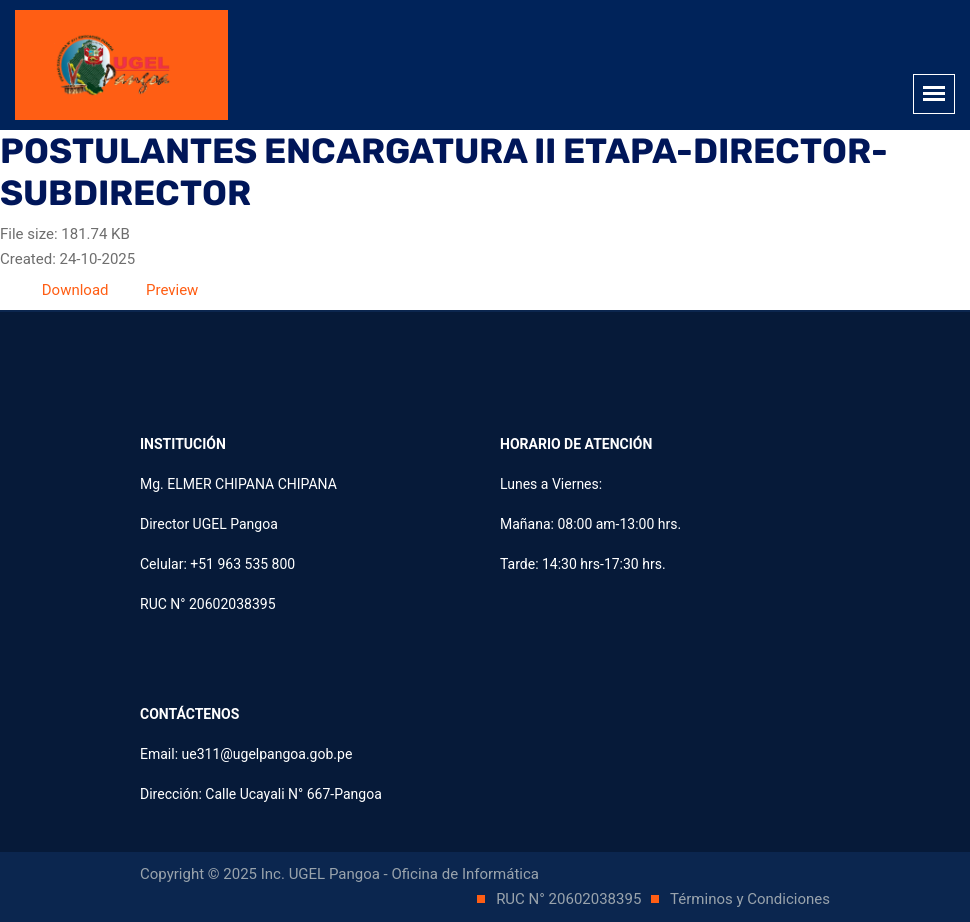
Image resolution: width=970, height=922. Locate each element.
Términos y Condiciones (750, 899)
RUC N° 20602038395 (570, 899)
